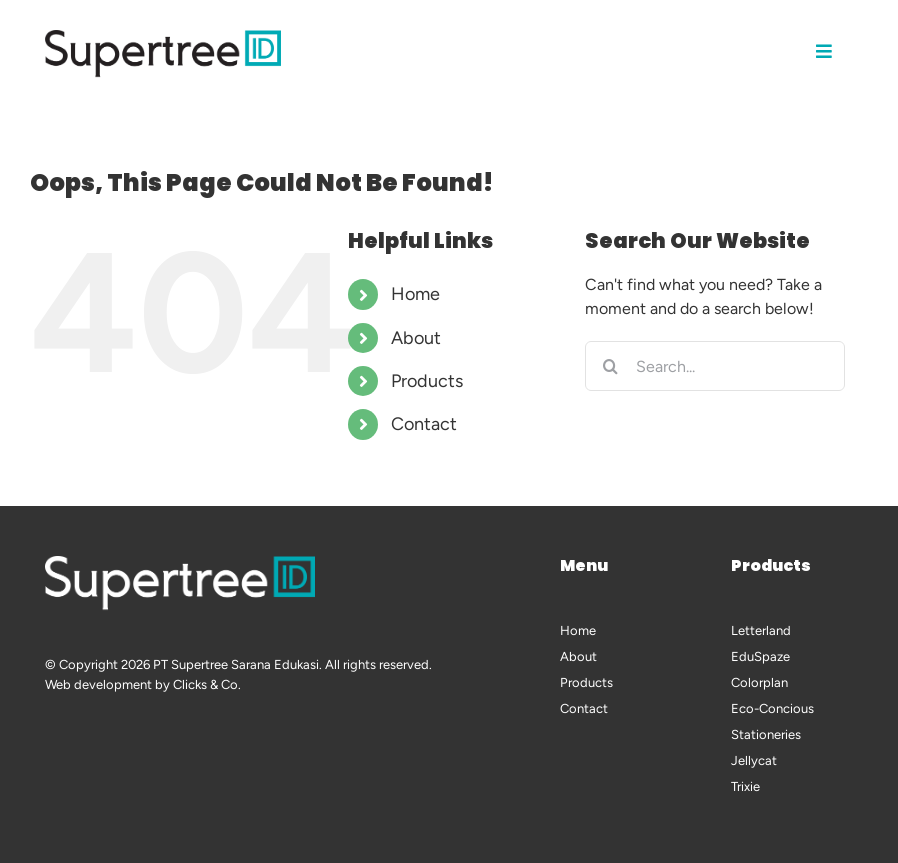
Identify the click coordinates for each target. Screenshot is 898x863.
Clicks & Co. (207, 684)
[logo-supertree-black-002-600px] (163, 37)
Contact (424, 424)
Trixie (745, 786)
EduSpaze (760, 656)
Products (427, 381)
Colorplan (759, 682)
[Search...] (714, 366)
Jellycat (754, 760)
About (416, 338)
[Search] (610, 366)
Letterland (761, 630)
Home (415, 294)
